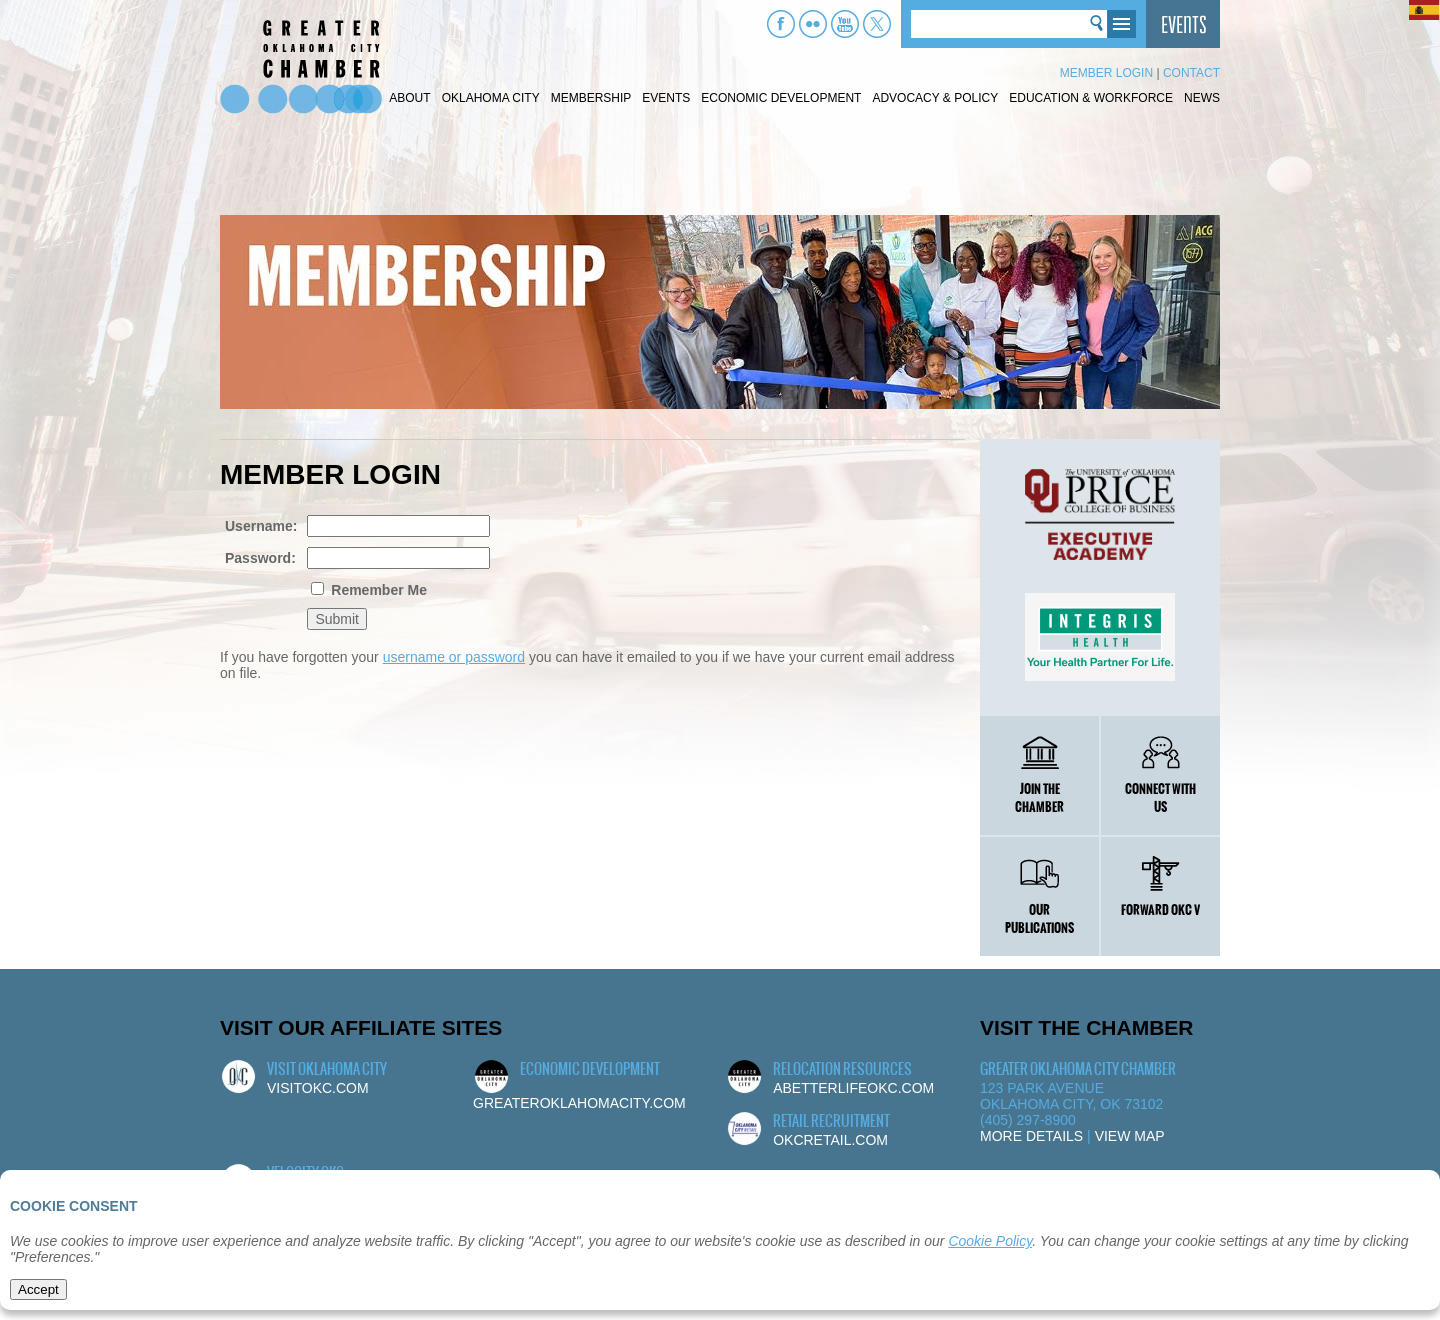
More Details (1031, 1136)
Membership (591, 98)
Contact (1191, 73)
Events (666, 98)
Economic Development (781, 98)
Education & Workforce (1091, 98)
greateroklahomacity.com (579, 1103)
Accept (38, 1289)
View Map (1130, 1136)
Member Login (1106, 73)
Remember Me (377, 590)
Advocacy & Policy (935, 98)
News (1202, 98)
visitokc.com (318, 1088)
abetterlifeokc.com (853, 1088)
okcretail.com (830, 1140)
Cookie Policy (990, 1241)
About (409, 98)
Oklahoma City (491, 98)
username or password (454, 657)
